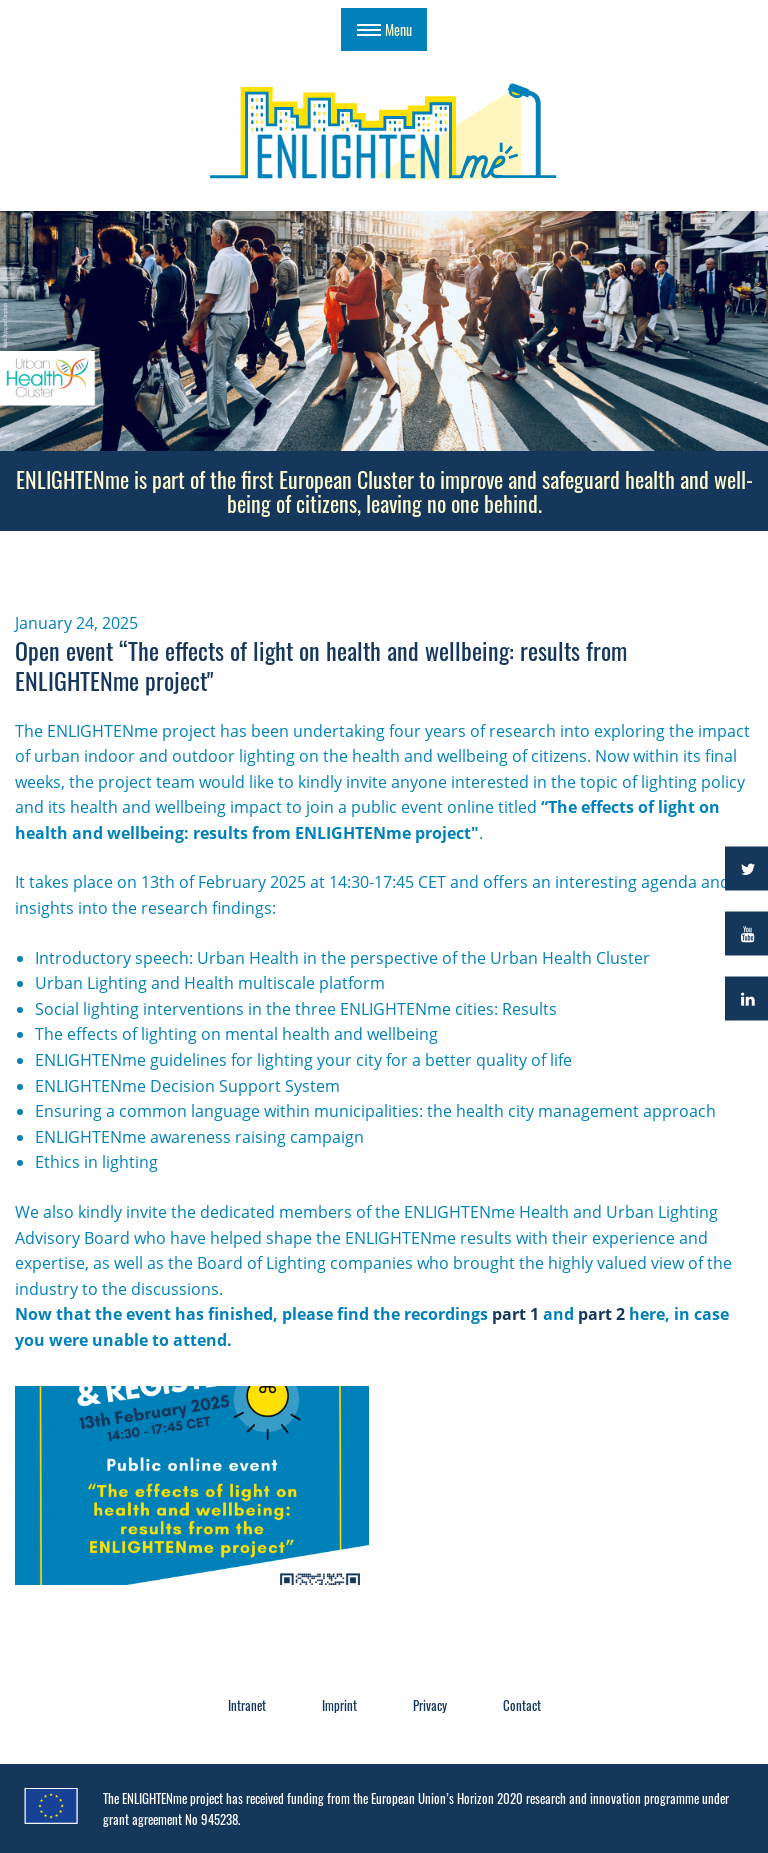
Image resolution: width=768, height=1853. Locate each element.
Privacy (430, 1705)
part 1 (515, 1314)
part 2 (601, 1314)
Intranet (247, 1705)
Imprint (339, 1705)
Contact (522, 1705)
